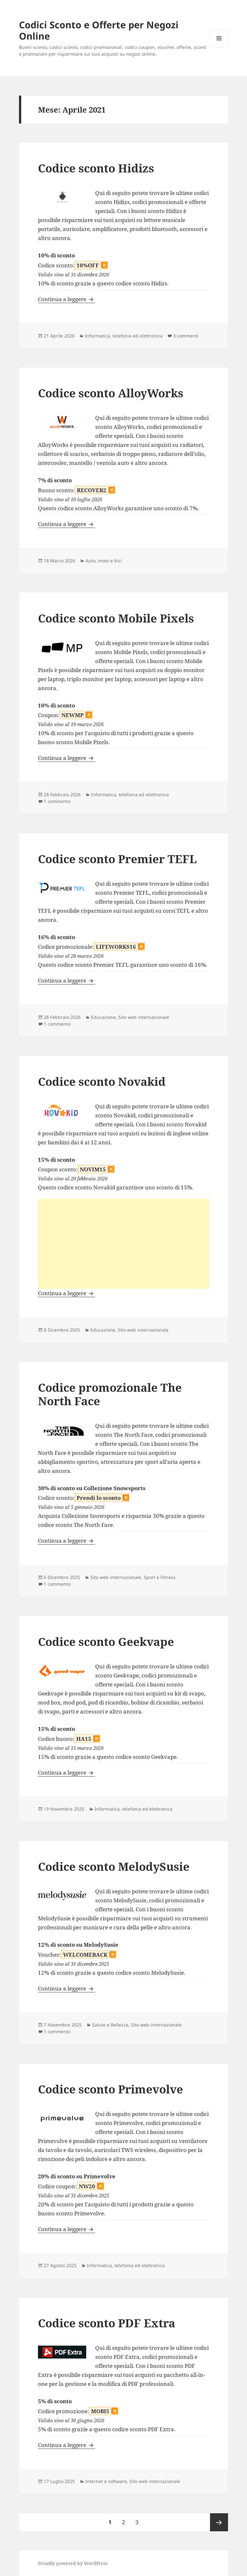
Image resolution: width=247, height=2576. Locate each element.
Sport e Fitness (160, 1577)
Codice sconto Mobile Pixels (116, 618)
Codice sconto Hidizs (96, 168)
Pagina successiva (219, 2522)
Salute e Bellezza (110, 2025)
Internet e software (106, 2481)
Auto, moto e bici (104, 561)
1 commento (57, 801)
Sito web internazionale (143, 1017)
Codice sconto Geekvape (106, 1641)
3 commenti (185, 336)
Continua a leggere (66, 299)
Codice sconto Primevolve (110, 2089)
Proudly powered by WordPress (72, 2563)
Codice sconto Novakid (102, 1081)
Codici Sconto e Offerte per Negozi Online (98, 30)
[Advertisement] (123, 1244)
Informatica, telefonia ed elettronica (124, 336)
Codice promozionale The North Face (110, 1394)
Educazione (103, 1017)
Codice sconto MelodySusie (113, 1866)
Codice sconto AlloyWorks (110, 393)
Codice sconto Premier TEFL (117, 858)
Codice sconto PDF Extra (106, 2323)
